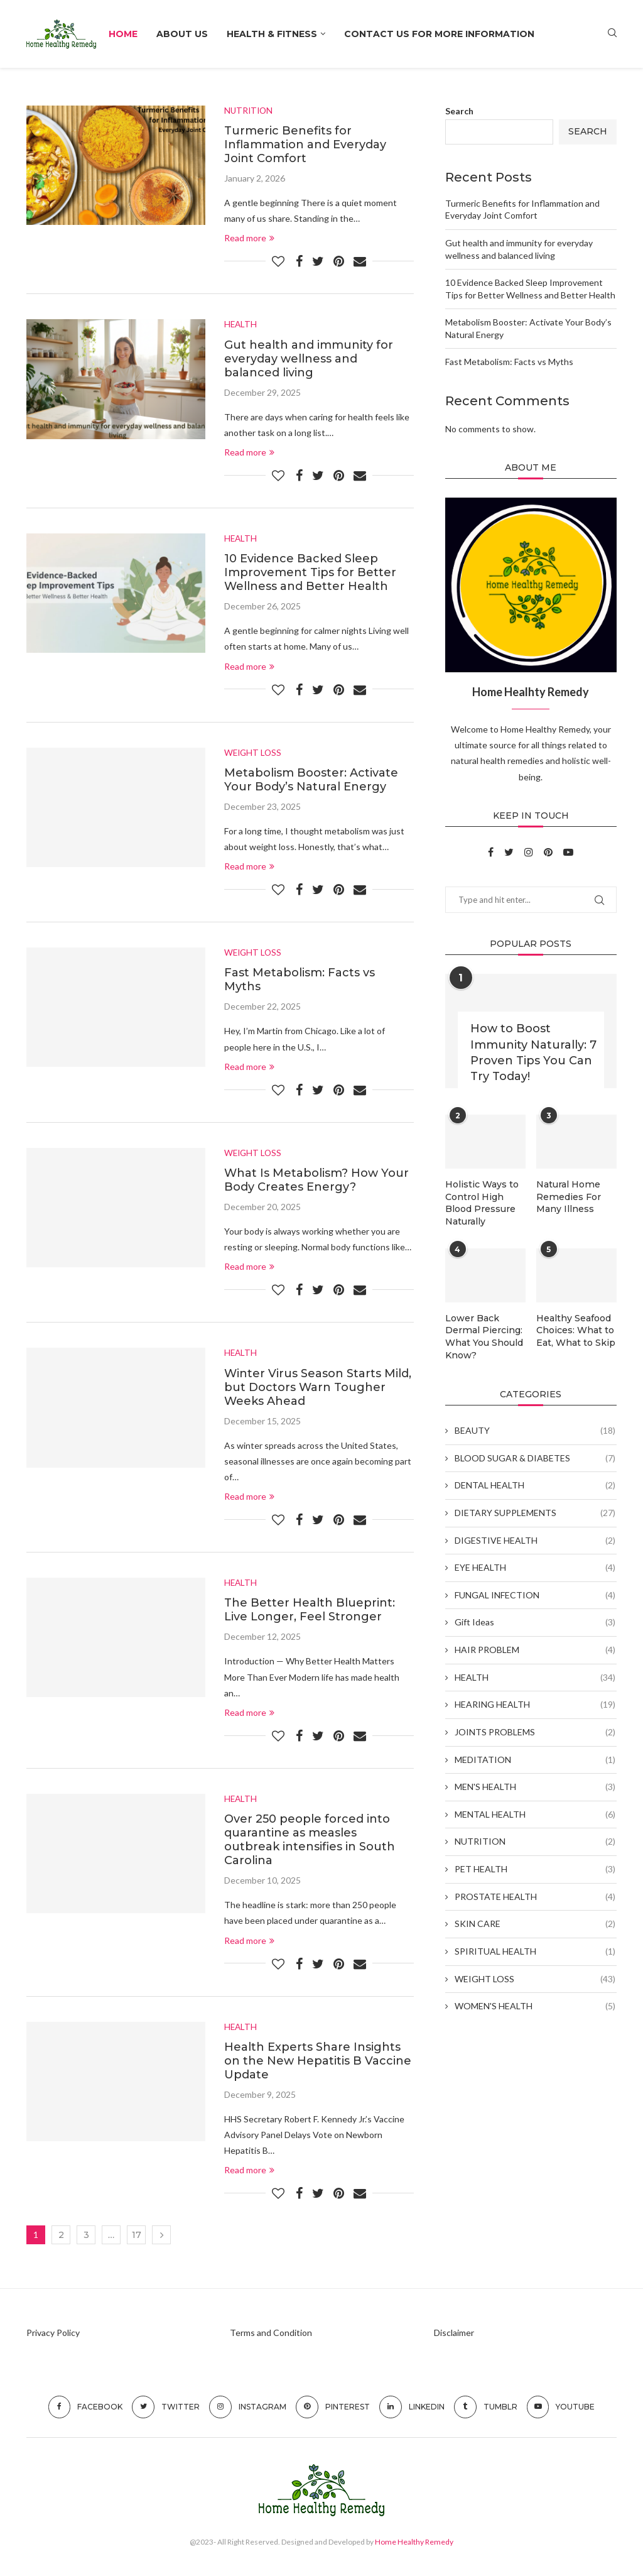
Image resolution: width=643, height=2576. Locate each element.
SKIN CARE (535, 1923)
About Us (182, 34)
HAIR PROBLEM (535, 1648)
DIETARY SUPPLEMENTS (535, 1511)
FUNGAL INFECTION (535, 1594)
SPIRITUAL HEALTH (535, 1950)
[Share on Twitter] (318, 261)
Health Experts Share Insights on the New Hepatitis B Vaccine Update (317, 2064)
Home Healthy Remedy (414, 2545)
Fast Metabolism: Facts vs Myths (509, 361)
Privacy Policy (53, 2336)
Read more (249, 238)
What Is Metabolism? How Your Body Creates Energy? (316, 1182)
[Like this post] (278, 261)
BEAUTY (535, 1429)
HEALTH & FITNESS (272, 34)
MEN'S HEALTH (535, 1785)
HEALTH (535, 1676)
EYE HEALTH (535, 1566)
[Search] (612, 33)
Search (459, 111)
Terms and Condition (271, 2336)
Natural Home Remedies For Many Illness (568, 1196)
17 (136, 2238)
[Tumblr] (485, 2410)
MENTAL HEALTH (535, 1813)
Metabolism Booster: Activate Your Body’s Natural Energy (311, 781)
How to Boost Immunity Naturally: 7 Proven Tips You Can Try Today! (533, 1052)
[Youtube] (568, 852)
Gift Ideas (535, 1621)
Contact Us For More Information (439, 34)
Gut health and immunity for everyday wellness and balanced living (308, 359)
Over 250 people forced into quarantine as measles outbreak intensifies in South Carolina (309, 1842)
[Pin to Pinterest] (338, 261)
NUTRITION (535, 1841)
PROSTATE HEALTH (535, 1895)
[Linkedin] (412, 2410)
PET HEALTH (535, 1868)
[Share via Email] (360, 261)
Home (123, 34)
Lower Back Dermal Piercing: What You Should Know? (484, 1336)
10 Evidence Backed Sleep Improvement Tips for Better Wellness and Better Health (310, 573)
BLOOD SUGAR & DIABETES (535, 1457)
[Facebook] (492, 852)
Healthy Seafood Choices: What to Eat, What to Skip (575, 1330)
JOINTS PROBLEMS (535, 1731)
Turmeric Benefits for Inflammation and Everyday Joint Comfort (305, 145)
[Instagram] (529, 852)
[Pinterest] (549, 852)
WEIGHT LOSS (535, 1978)
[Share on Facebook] (299, 261)
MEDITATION (535, 1758)
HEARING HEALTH (535, 1704)
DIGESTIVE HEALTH (535, 1539)
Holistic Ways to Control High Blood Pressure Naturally (482, 1203)
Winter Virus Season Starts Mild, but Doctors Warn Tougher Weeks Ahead (317, 1390)
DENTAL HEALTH (535, 1484)
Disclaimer (454, 2336)
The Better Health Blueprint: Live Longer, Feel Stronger (309, 1613)
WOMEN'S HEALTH (535, 2005)
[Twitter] (510, 852)
